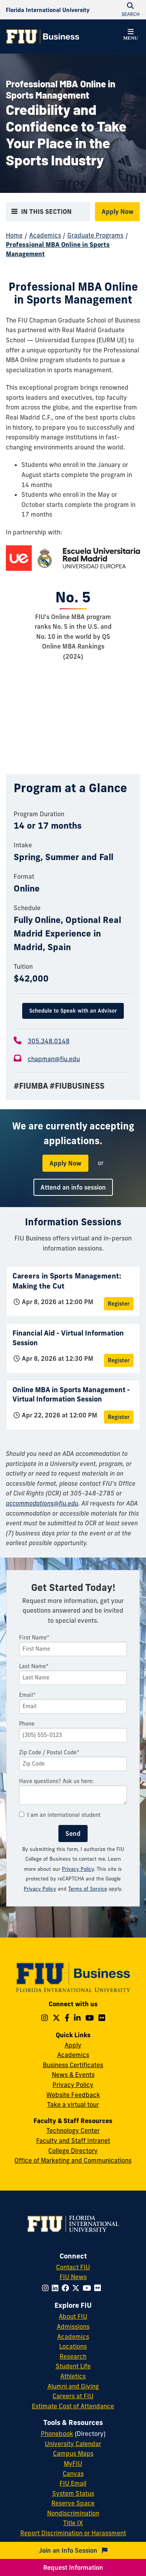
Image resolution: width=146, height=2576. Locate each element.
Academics (45, 235)
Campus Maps (73, 2453)
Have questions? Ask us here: (56, 1781)
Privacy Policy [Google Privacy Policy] (40, 1889)
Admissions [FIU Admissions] (73, 2326)
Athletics (73, 2376)
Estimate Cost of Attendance (73, 2406)
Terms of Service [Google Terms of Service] (87, 1889)
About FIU (73, 2316)
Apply (73, 2045)
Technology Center (73, 2130)
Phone (27, 1723)
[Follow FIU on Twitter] (77, 2288)
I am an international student (59, 1814)
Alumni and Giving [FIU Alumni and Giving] (73, 2386)
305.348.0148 (49, 1041)
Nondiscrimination (73, 2513)
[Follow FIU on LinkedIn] (57, 2288)
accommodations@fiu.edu (42, 1503)
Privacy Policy (78, 1869)
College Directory (73, 2150)
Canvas (73, 2473)
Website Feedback (73, 2095)
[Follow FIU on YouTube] (88, 2288)
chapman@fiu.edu (54, 1059)
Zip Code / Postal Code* (49, 1752)
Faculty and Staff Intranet (73, 2140)
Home (14, 235)
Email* (27, 1694)
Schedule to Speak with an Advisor (73, 1010)
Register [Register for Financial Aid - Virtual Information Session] (119, 1360)
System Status (73, 2493)
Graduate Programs (95, 235)
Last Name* (34, 1666)
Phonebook (57, 2433)
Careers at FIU (73, 2396)
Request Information (73, 2567)
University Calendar (73, 2444)
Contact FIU (73, 2267)
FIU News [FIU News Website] (73, 2277)
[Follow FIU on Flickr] (99, 2288)
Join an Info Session (73, 2550)
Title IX (73, 2523)
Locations (73, 2346)
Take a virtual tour (73, 2104)
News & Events (73, 2074)
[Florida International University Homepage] (48, 10)
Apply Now (118, 211)
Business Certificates (73, 2065)
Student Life (73, 2366)
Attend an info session (73, 1187)
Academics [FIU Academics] (73, 2336)
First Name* (34, 1637)
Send (73, 1833)
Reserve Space (73, 2503)
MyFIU (73, 2463)
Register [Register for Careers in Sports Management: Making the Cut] (119, 1303)
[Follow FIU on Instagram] (47, 2288)
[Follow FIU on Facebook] (67, 2288)
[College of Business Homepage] (43, 36)
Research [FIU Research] (73, 2356)
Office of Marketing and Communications (73, 2160)
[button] (130, 36)
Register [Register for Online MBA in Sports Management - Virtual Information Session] (119, 1417)
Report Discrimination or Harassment (73, 2533)
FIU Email (73, 2483)
